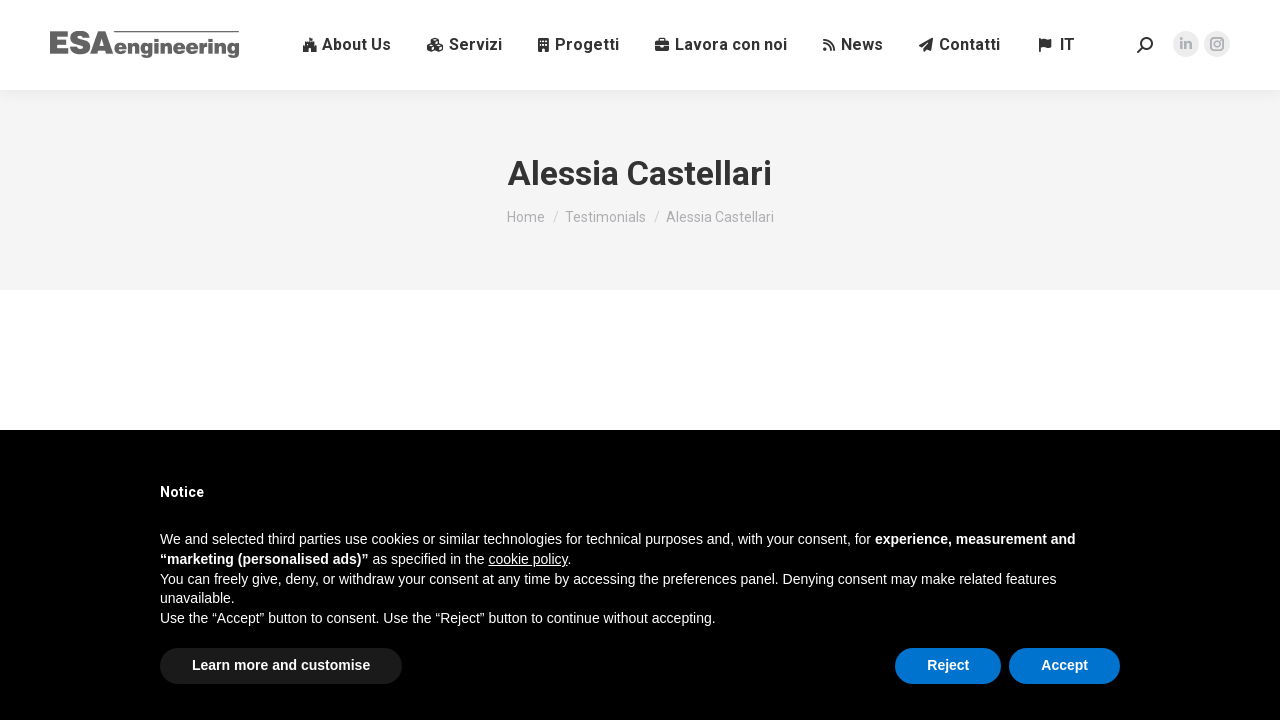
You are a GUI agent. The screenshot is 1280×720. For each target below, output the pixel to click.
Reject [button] (948, 665)
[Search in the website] (1145, 45)
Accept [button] (1064, 665)
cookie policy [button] (527, 559)
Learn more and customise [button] (281, 665)
